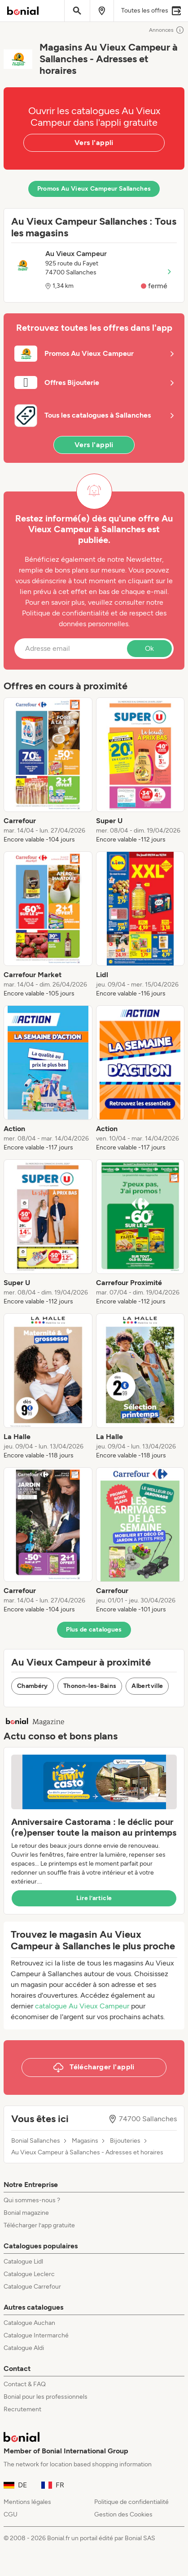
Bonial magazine (26, 2213)
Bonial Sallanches (35, 2141)
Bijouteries (125, 2141)
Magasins (85, 2141)
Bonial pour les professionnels (45, 2397)
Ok (149, 648)
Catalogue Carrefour (32, 2286)
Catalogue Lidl (23, 2261)
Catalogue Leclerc (29, 2274)
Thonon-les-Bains (90, 1686)
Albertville (147, 1686)
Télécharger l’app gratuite (39, 2225)
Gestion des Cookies (123, 2514)
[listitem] (48, 770)
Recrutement (22, 2409)
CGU (10, 2514)
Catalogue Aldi (24, 2348)
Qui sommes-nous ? (32, 2200)
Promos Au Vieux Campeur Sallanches (94, 188)
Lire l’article (94, 1898)
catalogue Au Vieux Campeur (82, 2006)
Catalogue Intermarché (36, 2335)
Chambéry (32, 1686)
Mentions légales (27, 2502)
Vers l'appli (94, 142)
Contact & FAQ (25, 2384)
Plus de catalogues (94, 1629)
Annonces (166, 30)
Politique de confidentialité (131, 2502)
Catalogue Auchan (29, 2323)
